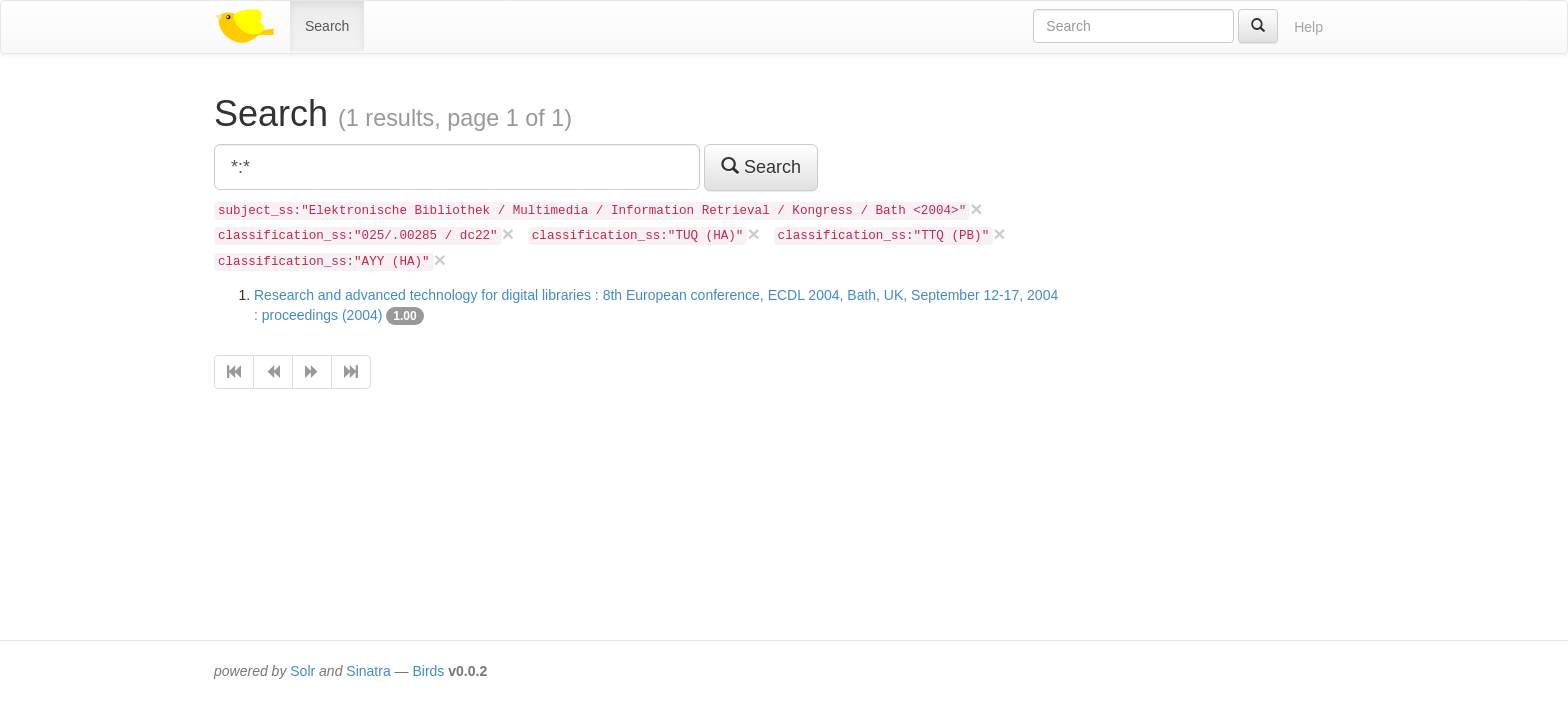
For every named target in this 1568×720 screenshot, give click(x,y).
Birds (428, 671)
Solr (302, 671)
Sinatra (368, 671)
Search (327, 26)
